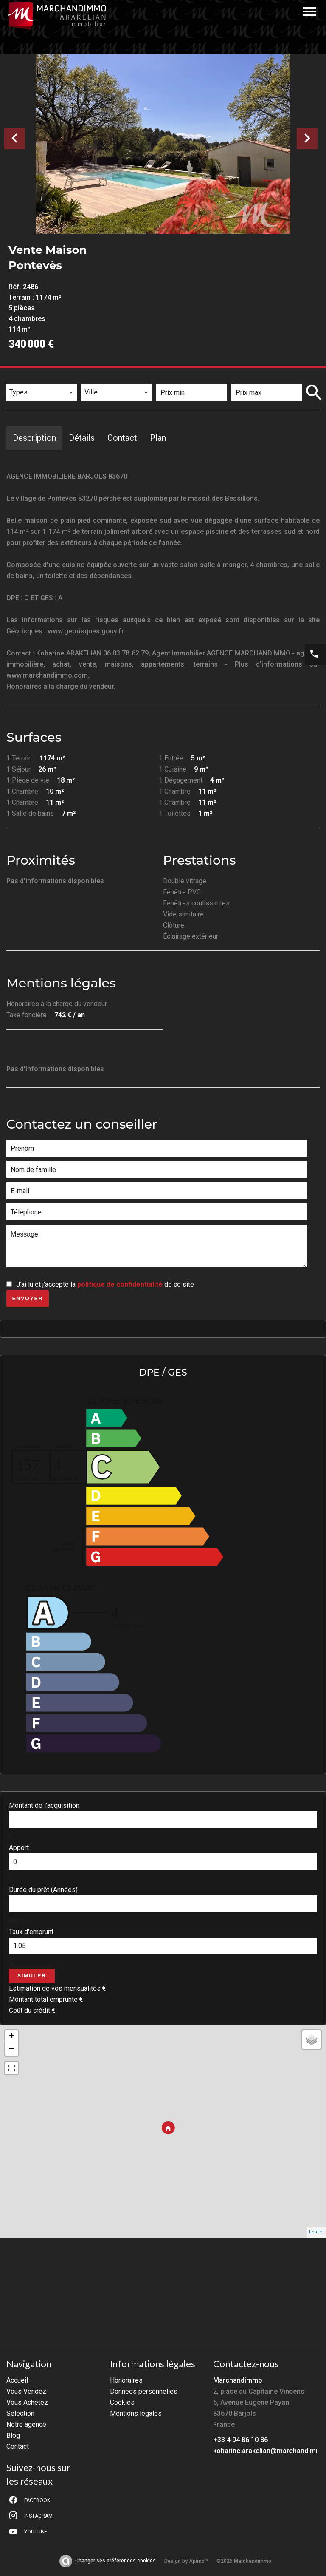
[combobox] (41, 392)
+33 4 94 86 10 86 (240, 2440)
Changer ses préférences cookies (115, 2561)
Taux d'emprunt (31, 1932)
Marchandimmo (237, 2380)
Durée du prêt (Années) (43, 1890)
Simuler (31, 1976)
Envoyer (27, 1299)
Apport (19, 1848)
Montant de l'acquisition (44, 1805)
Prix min (174, 378)
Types (19, 378)
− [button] (11, 2049)
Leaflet (316, 2232)
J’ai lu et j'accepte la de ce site (105, 1284)
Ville (94, 378)
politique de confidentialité (120, 1284)
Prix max (250, 378)
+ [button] (11, 2036)
